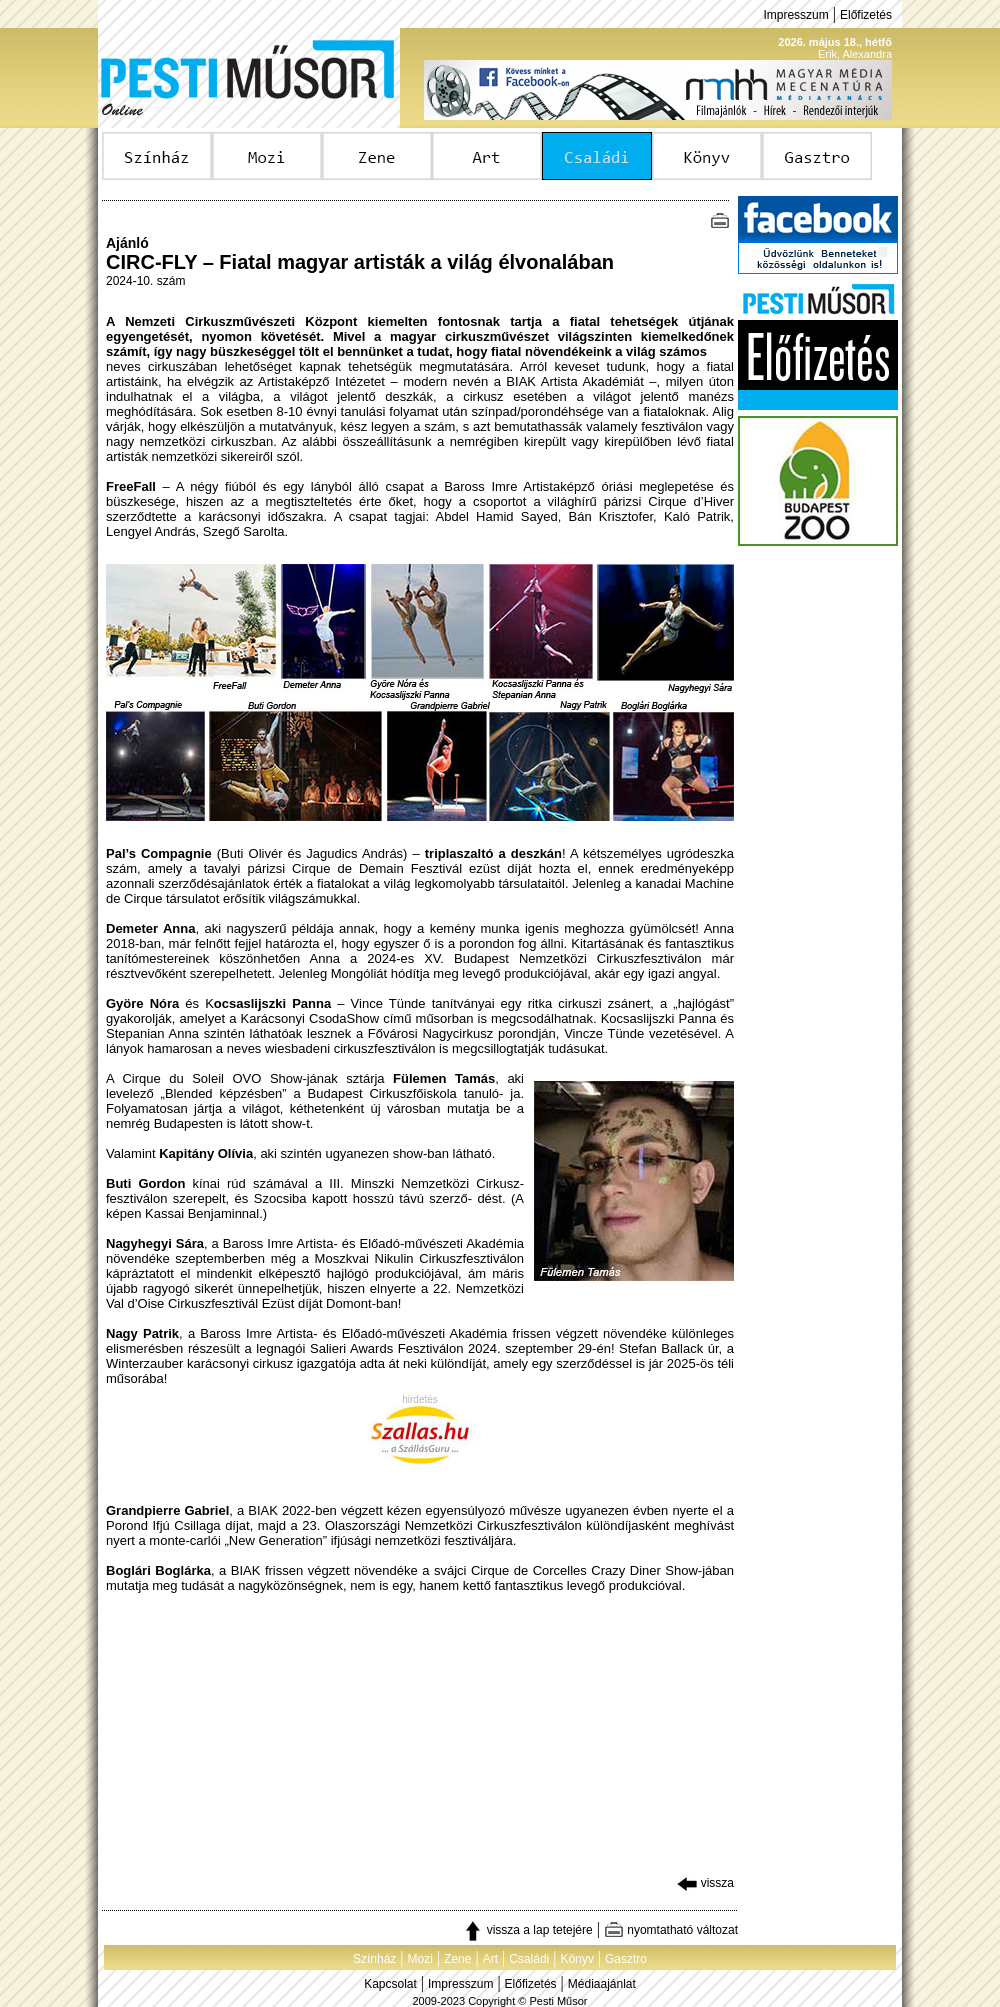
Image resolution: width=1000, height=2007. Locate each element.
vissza (705, 1883)
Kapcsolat (390, 1984)
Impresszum (795, 15)
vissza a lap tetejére (527, 1930)
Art (490, 1959)
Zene (457, 1959)
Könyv (576, 1959)
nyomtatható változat (671, 1930)
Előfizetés (866, 15)
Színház (374, 1959)
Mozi (420, 1959)
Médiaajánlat (602, 1984)
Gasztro (626, 1959)
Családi (529, 1959)
